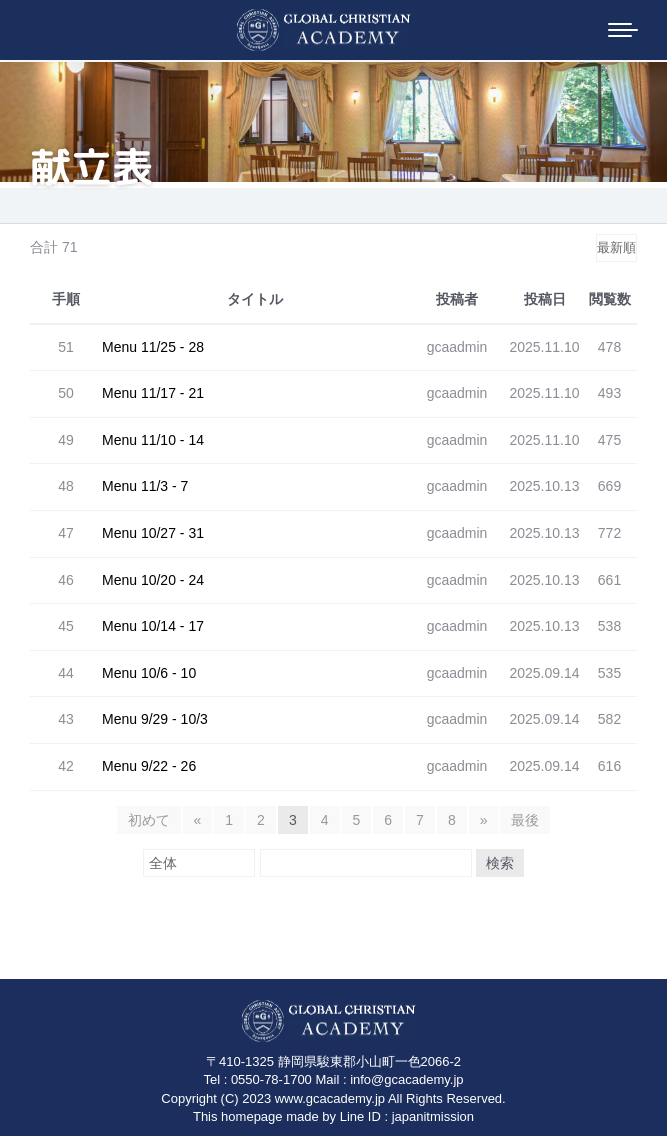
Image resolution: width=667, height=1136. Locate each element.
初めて (149, 820)
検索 (500, 863)
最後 (525, 820)
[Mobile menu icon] (623, 30)
